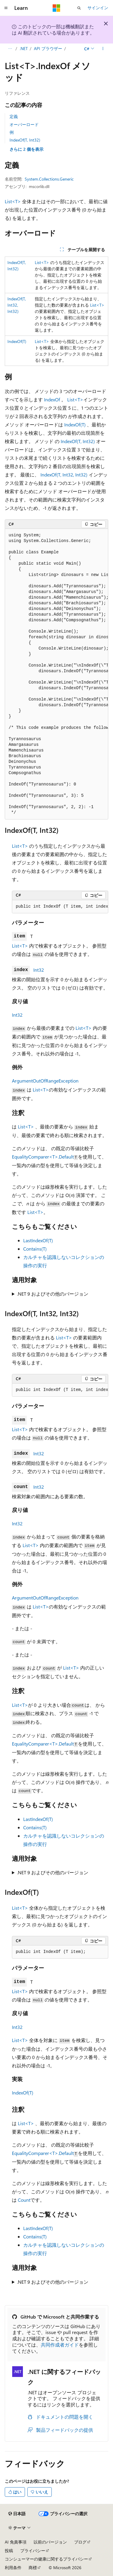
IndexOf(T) (16, 341)
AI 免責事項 (15, 2542)
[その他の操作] (103, 48)
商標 (33, 2567)
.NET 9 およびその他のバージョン (52, 1294)
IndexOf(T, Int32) (25, 140)
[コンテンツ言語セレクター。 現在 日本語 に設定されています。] (17, 2513)
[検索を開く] (79, 8)
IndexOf (52, 399)
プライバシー (32, 2550)
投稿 (9, 2550)
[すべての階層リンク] (10, 48)
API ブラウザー (48, 48)
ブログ (80, 2542)
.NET (24, 48)
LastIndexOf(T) (38, 1240)
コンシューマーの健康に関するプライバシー (46, 2559)
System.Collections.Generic (49, 179)
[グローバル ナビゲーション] (6, 8)
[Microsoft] (56, 8)
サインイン (97, 7)
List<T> (13, 201)
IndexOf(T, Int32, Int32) (16, 305)
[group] (56, 674)
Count (24, 2200)
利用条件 (13, 2567)
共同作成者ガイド (60, 2344)
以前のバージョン (50, 2542)
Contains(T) (35, 1249)
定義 (14, 116)
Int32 (38, 970)
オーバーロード (24, 124)
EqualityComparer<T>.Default (43, 1156)
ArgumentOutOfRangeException (45, 1080)
